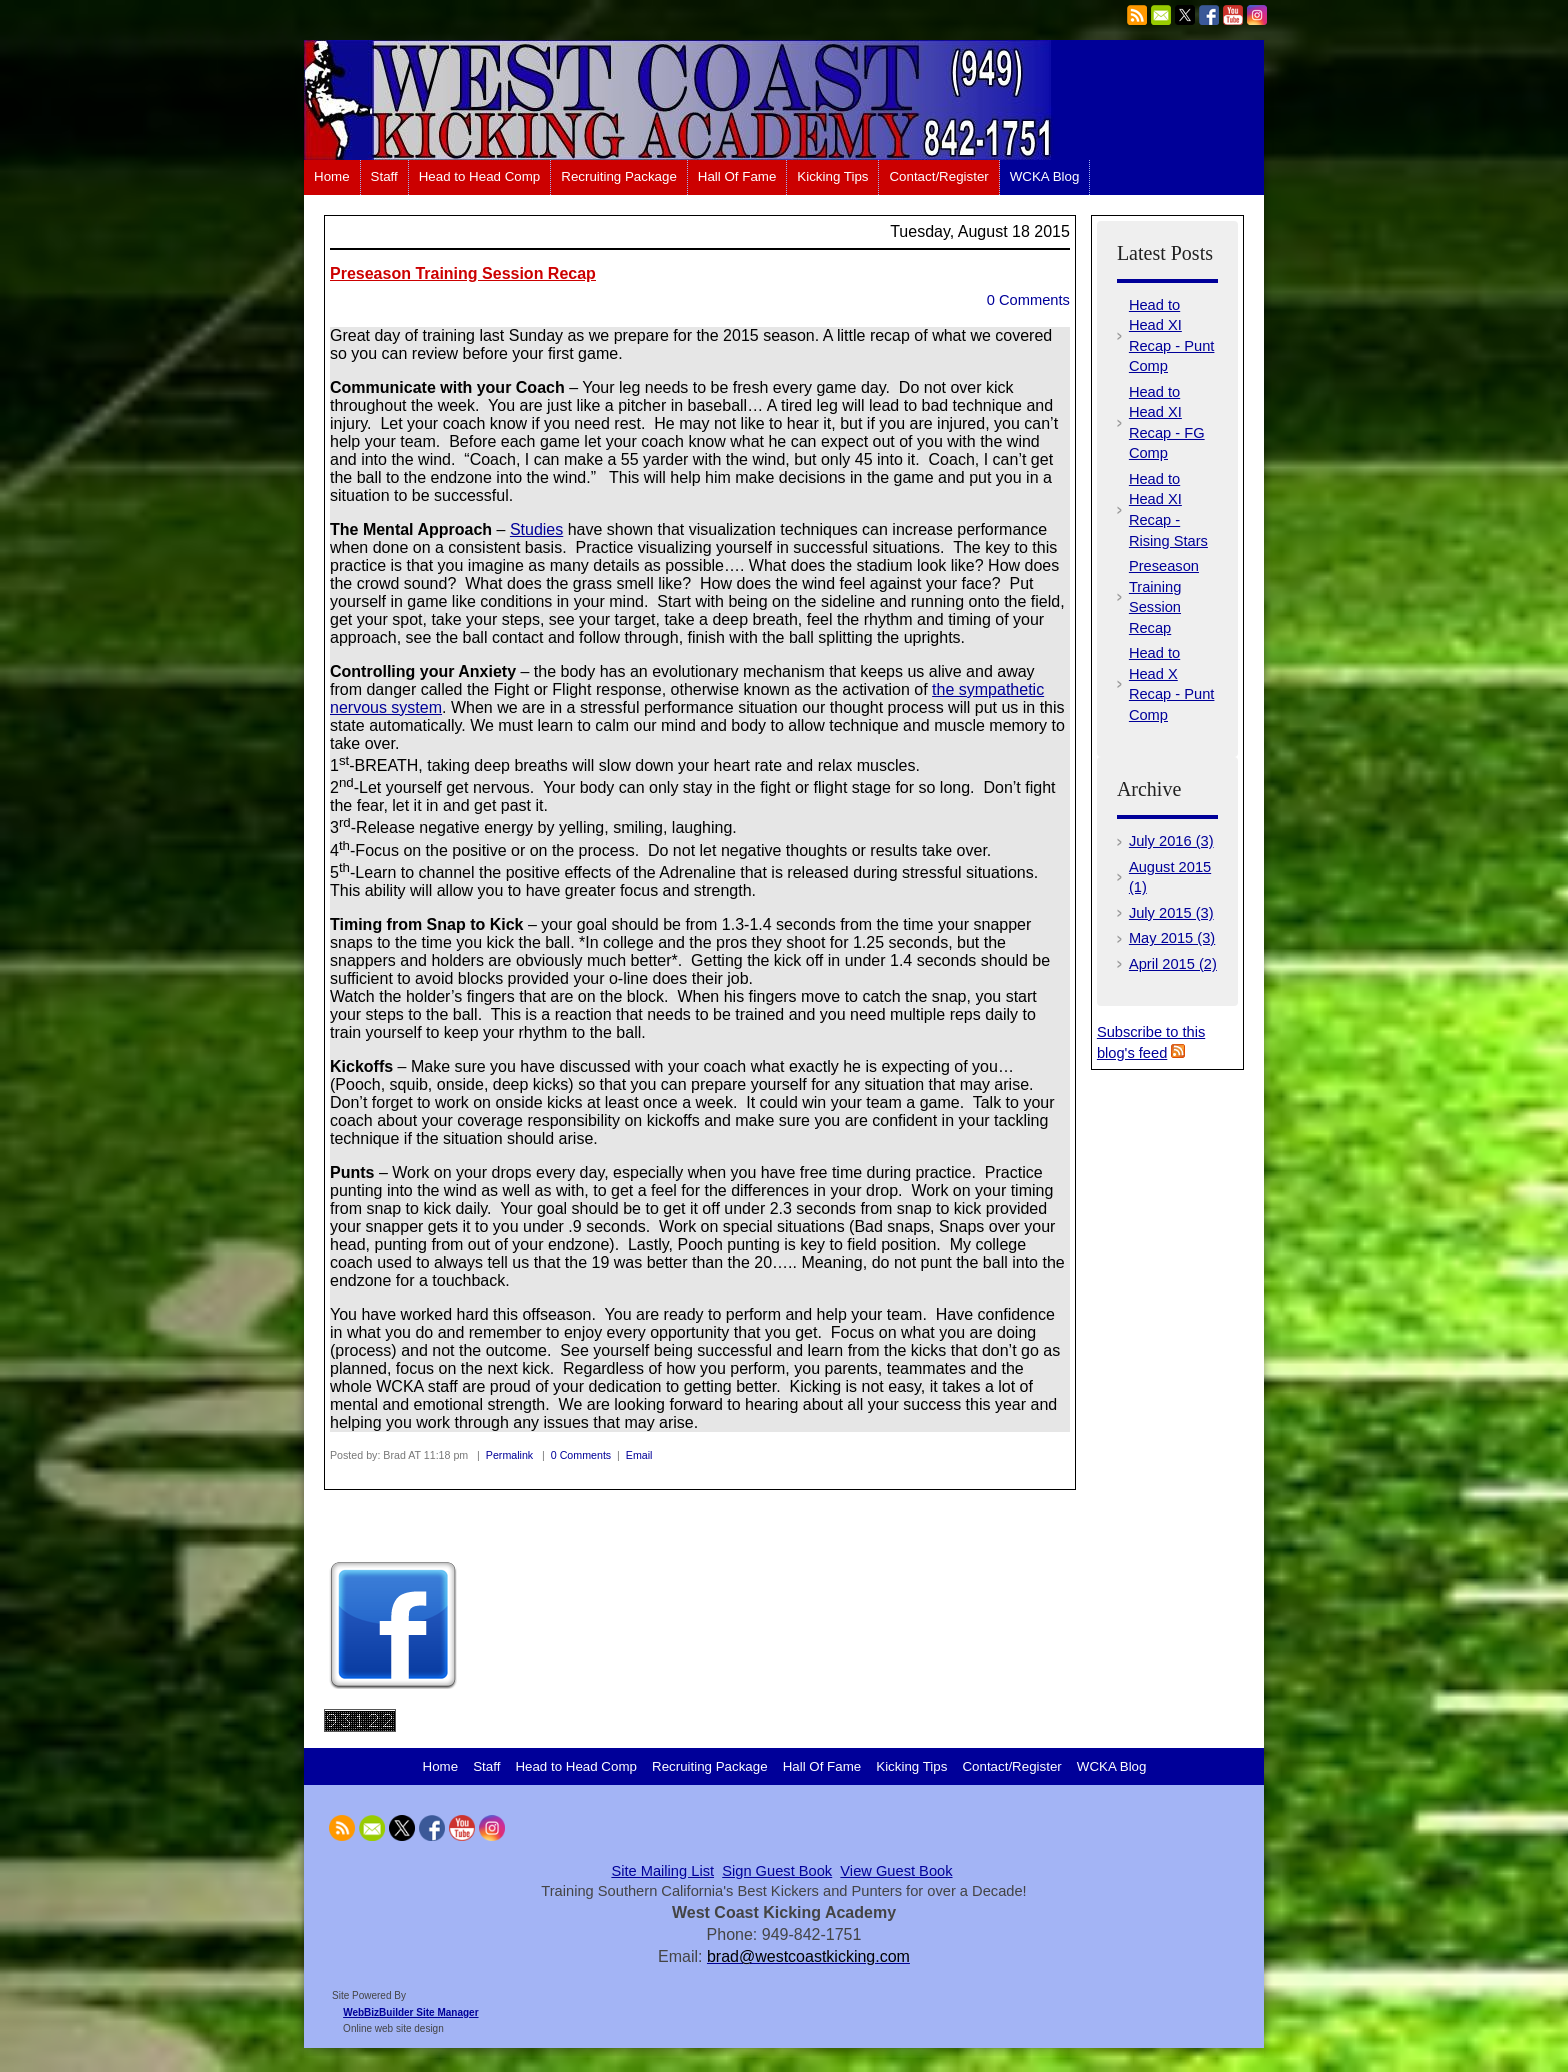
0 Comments (1028, 300)
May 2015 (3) (1172, 938)
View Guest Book (896, 1871)
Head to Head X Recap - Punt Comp (1172, 684)
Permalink (509, 1455)
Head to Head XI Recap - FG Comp (1167, 423)
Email (639, 1455)
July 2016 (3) (1171, 841)
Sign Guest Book (777, 1871)
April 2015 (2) (1173, 964)
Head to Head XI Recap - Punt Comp (1172, 336)
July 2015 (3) (1171, 913)
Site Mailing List (662, 1871)
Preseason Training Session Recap (463, 273)
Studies (536, 529)
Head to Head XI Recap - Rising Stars (1168, 510)
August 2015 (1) (1170, 877)
